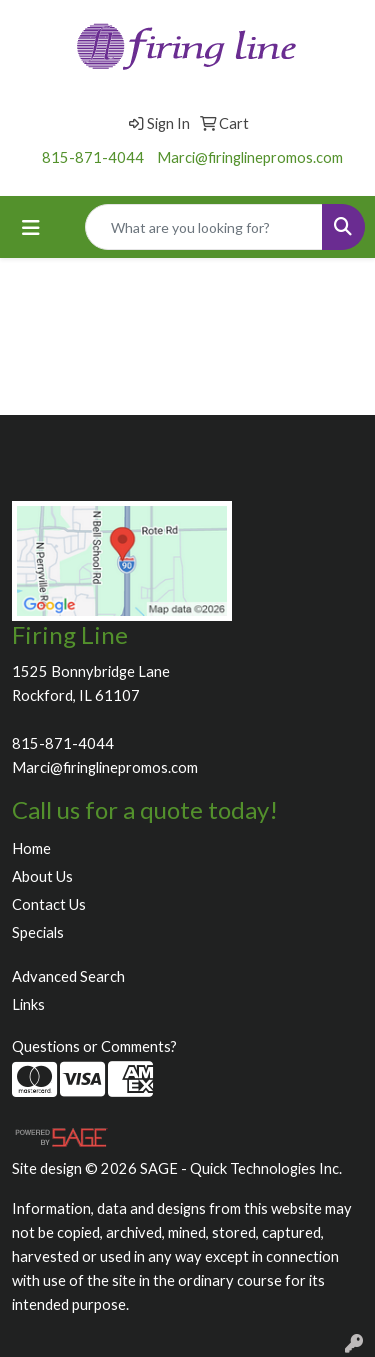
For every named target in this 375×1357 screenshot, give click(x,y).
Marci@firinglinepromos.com (250, 157)
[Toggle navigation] (31, 227)
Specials (38, 932)
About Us (42, 876)
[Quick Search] (204, 227)
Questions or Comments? (94, 1046)
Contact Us (49, 904)
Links (28, 1004)
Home (31, 848)
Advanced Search (68, 976)
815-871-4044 (93, 157)
